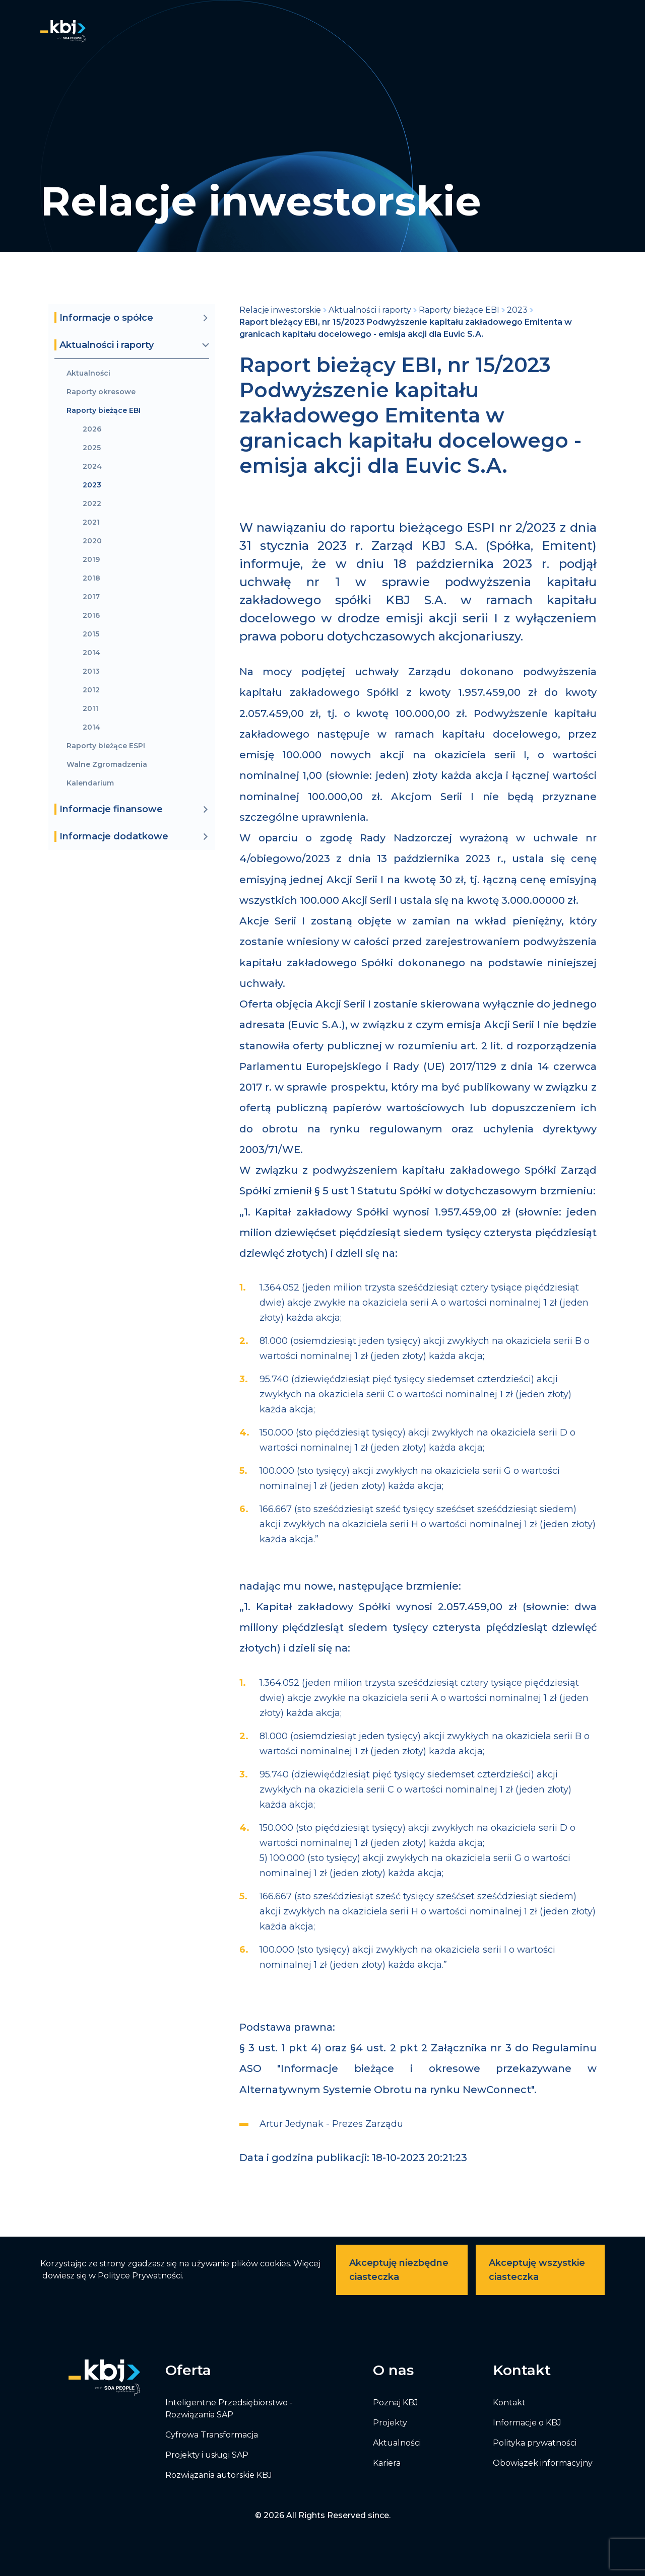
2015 (91, 634)
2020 (92, 541)
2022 (92, 503)
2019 (91, 559)
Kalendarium (90, 783)
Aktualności (88, 373)
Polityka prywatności (534, 2443)
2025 (92, 448)
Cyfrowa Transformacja (211, 2435)
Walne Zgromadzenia (107, 764)
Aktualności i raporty (370, 310)
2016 (91, 615)
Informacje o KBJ (527, 2422)
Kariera (387, 2463)
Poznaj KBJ (395, 2402)
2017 (91, 597)
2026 (92, 429)
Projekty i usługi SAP (206, 2455)
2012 (91, 690)
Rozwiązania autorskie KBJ (218, 2475)
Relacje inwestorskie (280, 310)
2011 (90, 708)
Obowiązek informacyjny (543, 2463)
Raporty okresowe (101, 392)
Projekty (390, 2422)
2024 (92, 466)
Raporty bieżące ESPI (106, 746)
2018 (91, 578)
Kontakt (509, 2402)
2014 (91, 653)
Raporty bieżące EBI (104, 410)
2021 (91, 522)
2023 (92, 485)
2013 (91, 671)
